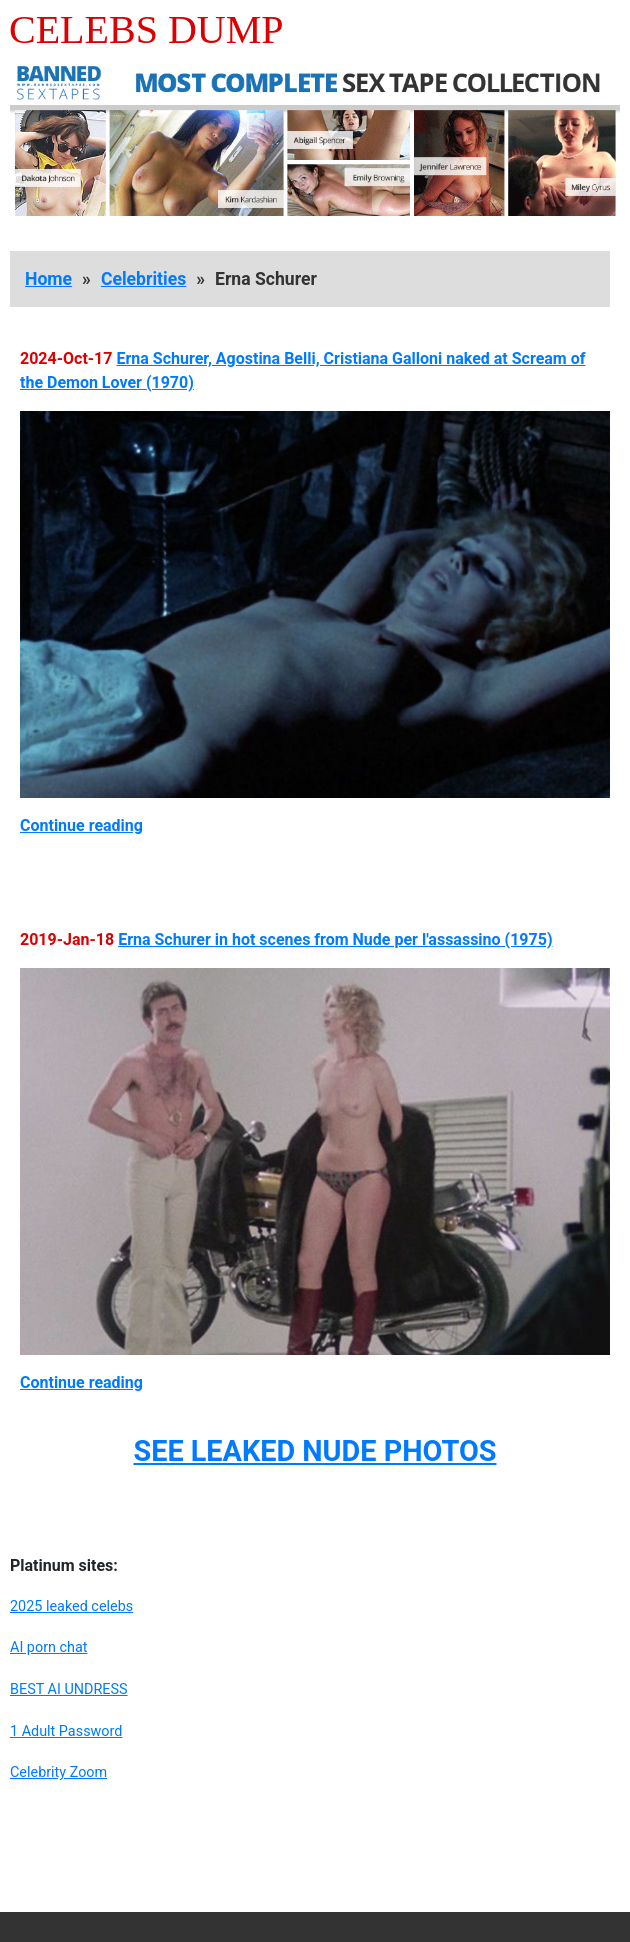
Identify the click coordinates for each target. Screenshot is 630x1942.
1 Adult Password (66, 1731)
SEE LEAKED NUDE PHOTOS (314, 1451)
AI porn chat (49, 1647)
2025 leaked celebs (71, 1606)
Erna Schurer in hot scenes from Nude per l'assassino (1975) (335, 939)
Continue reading (81, 825)
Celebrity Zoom (58, 1772)
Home (48, 279)
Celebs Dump (146, 29)
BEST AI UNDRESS (69, 1689)
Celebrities (143, 279)
